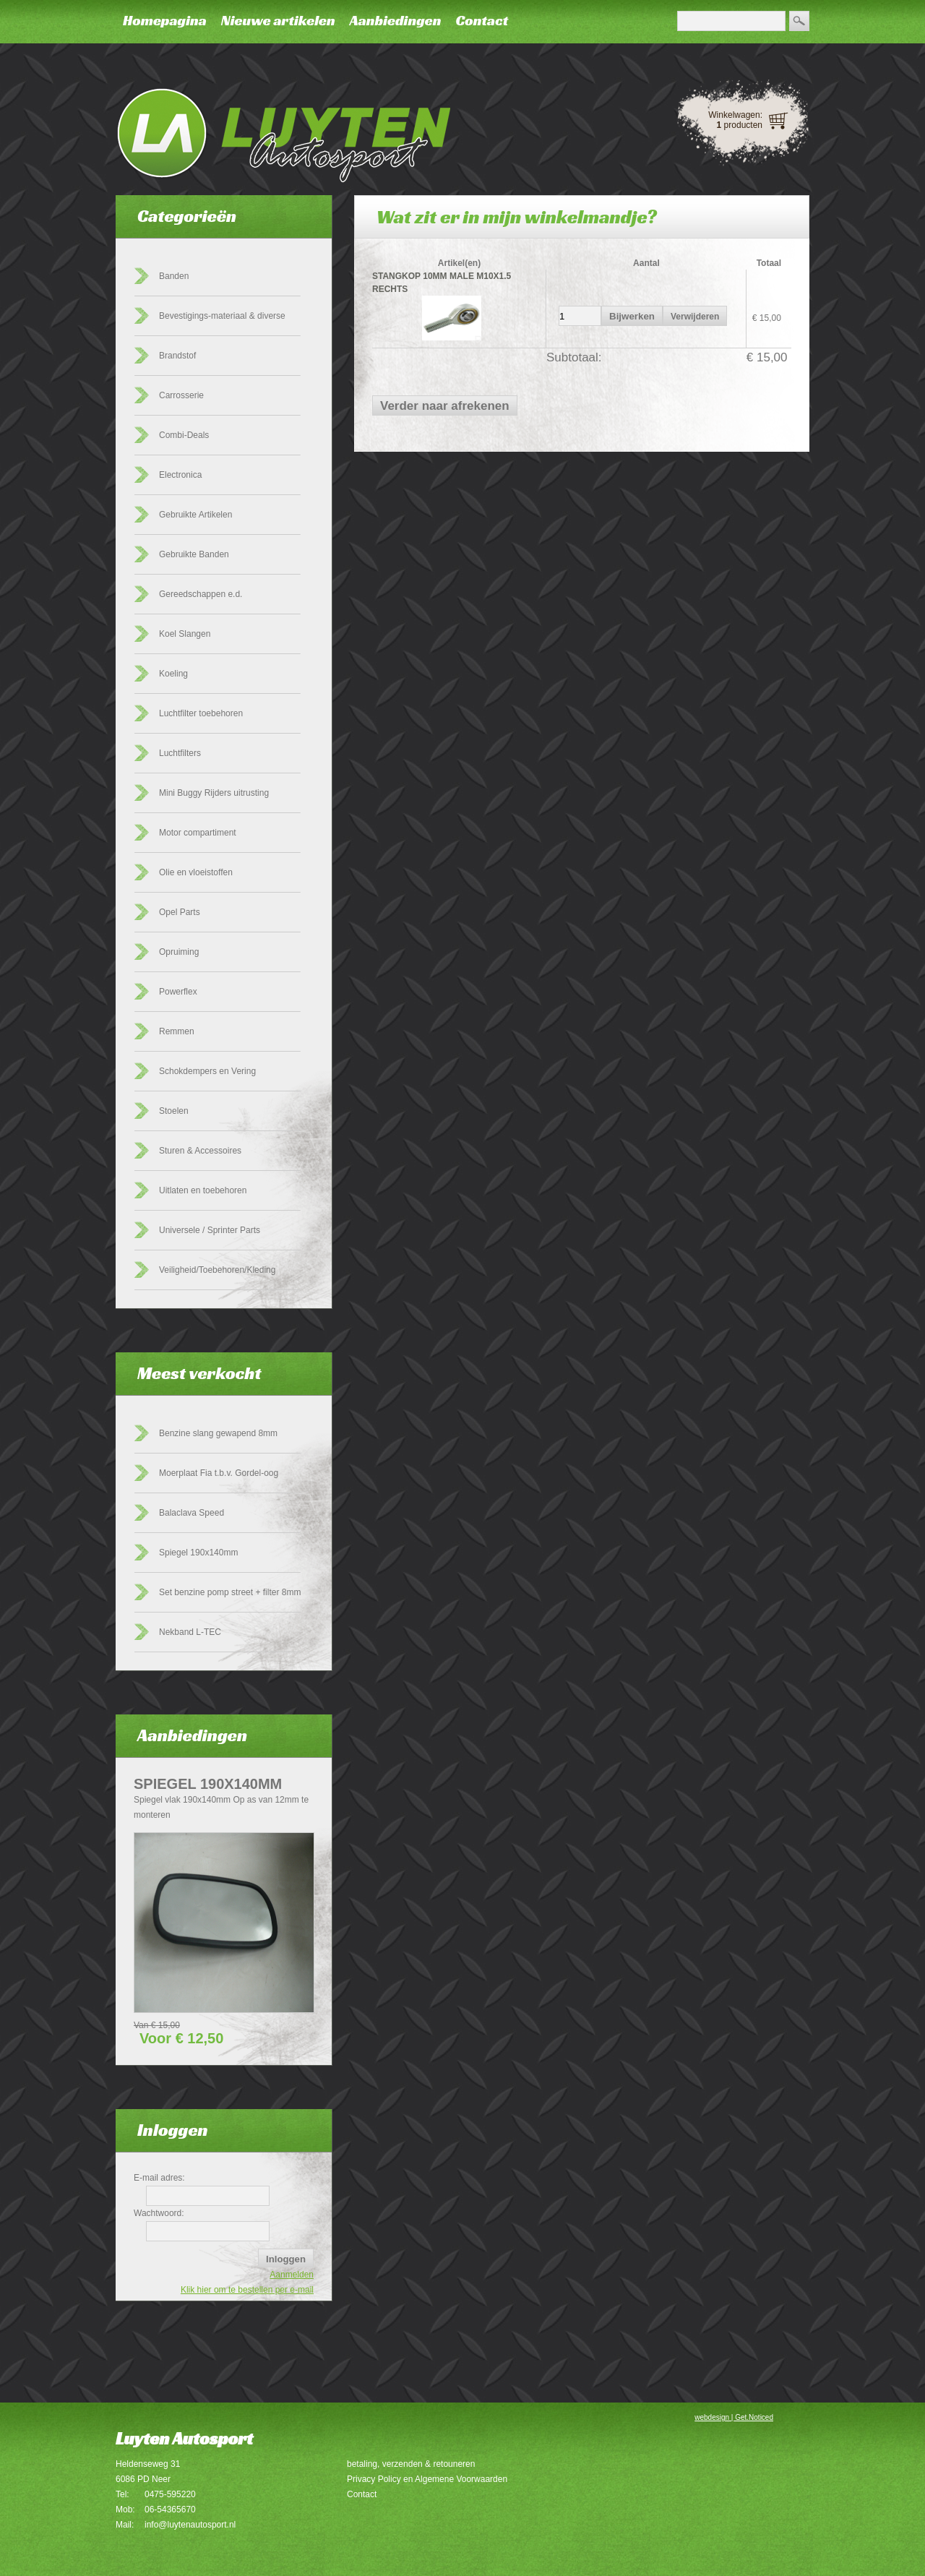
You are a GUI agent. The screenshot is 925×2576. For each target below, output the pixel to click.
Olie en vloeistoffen (196, 872)
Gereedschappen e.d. (200, 594)
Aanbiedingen (396, 20)
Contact (481, 20)
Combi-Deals (184, 435)
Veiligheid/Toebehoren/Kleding (217, 1270)
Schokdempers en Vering (207, 1071)
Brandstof (177, 356)
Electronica (180, 475)
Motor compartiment (197, 833)
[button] (632, 316)
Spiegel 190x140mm (198, 1552)
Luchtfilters (180, 753)
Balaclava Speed (191, 1513)
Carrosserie (181, 395)
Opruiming (179, 952)
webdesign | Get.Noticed (733, 2417)
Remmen (176, 1031)
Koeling (173, 674)
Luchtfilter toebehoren (201, 713)
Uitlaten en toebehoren (202, 1190)
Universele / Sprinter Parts (209, 1230)
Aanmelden (292, 2275)
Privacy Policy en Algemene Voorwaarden (427, 2479)
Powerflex (178, 992)
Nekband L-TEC (190, 1632)
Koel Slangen (184, 634)
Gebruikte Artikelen (195, 515)
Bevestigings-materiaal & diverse (222, 316)
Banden (174, 276)
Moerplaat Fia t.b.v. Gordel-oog (218, 1473)
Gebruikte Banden (194, 554)
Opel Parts (179, 912)
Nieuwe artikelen (278, 20)
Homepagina (165, 20)
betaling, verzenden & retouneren (411, 2464)
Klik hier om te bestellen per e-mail (247, 2290)
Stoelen (174, 1111)
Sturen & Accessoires (200, 1151)
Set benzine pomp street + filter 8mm (230, 1592)
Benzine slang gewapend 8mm (218, 1433)
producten (739, 125)
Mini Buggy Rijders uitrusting (214, 793)
